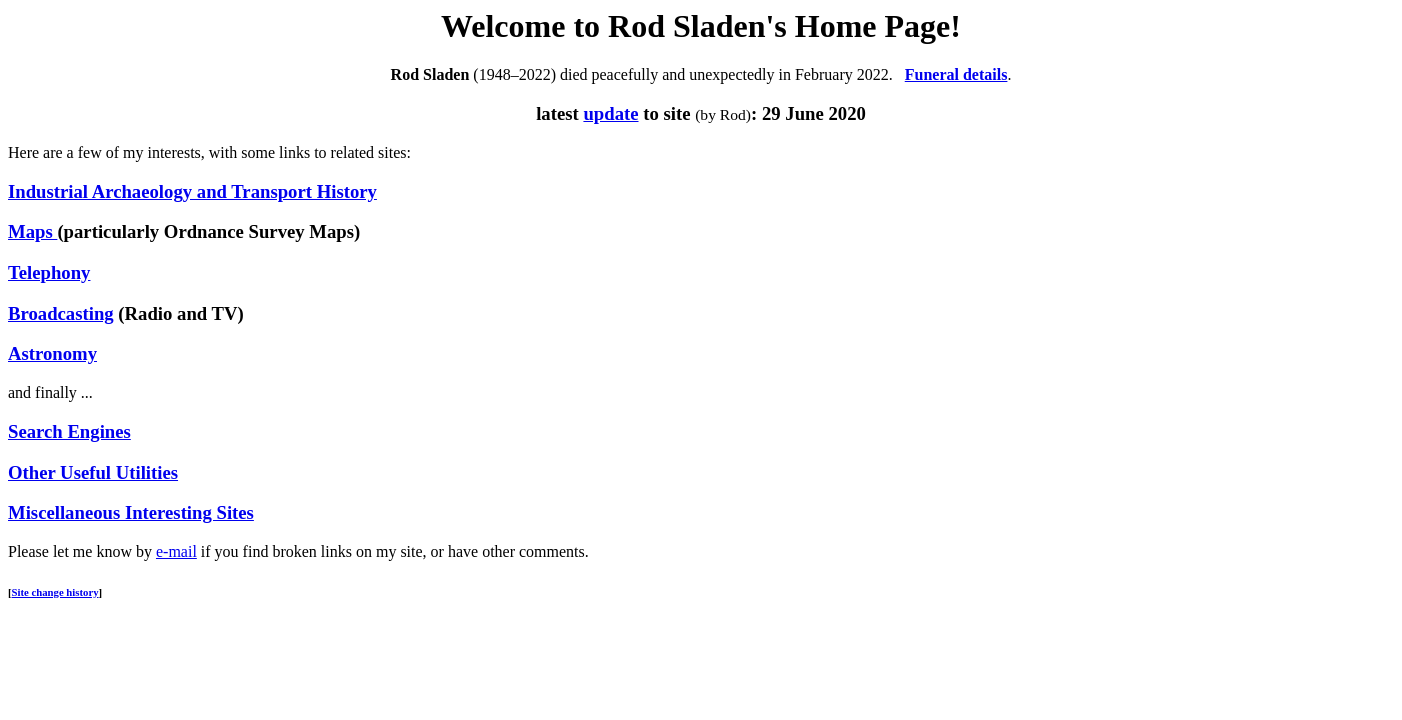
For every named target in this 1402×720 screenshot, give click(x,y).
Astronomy (52, 353)
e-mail (176, 551)
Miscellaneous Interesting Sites (131, 512)
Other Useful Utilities (93, 472)
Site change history (55, 592)
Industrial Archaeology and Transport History (192, 191)
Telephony (49, 272)
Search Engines (69, 431)
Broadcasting (61, 313)
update (610, 113)
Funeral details (956, 74)
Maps (32, 231)
